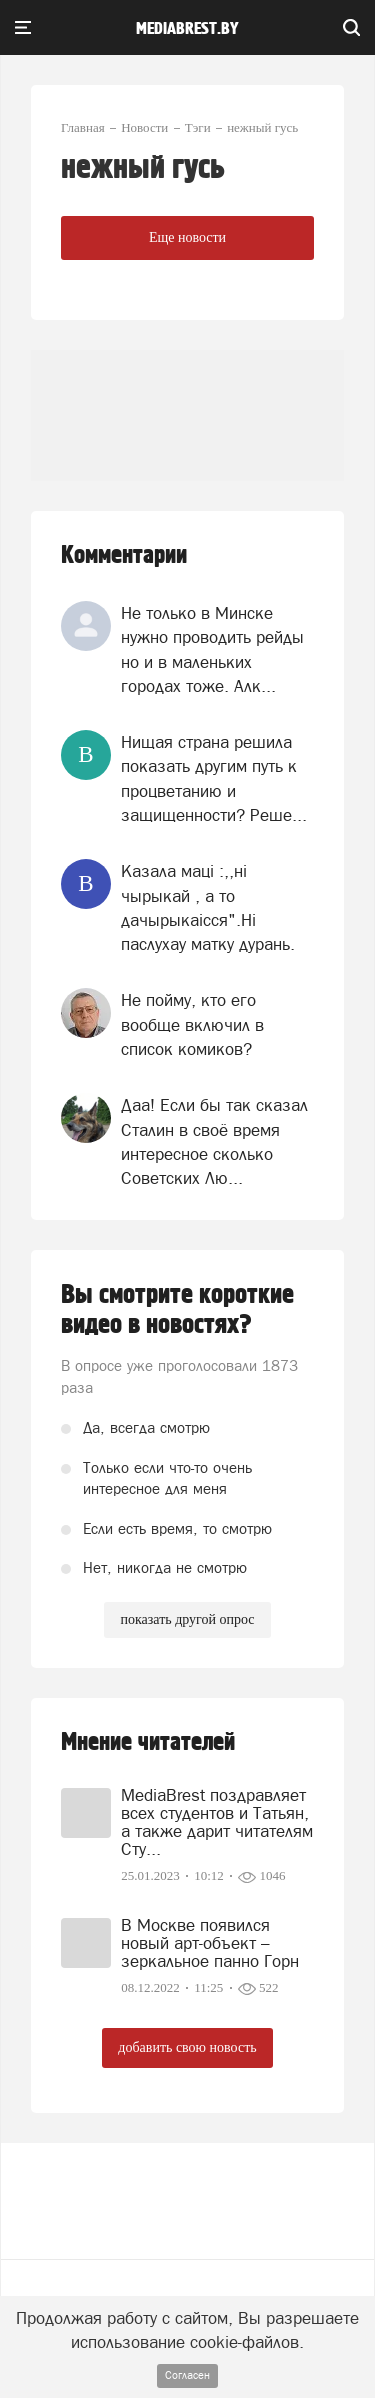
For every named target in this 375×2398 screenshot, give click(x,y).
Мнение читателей (148, 1742)
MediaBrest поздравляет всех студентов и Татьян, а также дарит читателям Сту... (217, 1822)
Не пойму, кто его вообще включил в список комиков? (192, 1024)
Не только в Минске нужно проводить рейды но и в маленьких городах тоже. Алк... (212, 649)
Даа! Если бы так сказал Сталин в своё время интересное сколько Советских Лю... (214, 1141)
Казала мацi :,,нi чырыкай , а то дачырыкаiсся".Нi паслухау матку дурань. (208, 907)
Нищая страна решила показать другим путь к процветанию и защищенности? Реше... (214, 778)
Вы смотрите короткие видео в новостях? (177, 1310)
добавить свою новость (187, 2047)
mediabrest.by (187, 29)
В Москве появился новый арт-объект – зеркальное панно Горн (210, 1943)
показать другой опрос (187, 1619)
